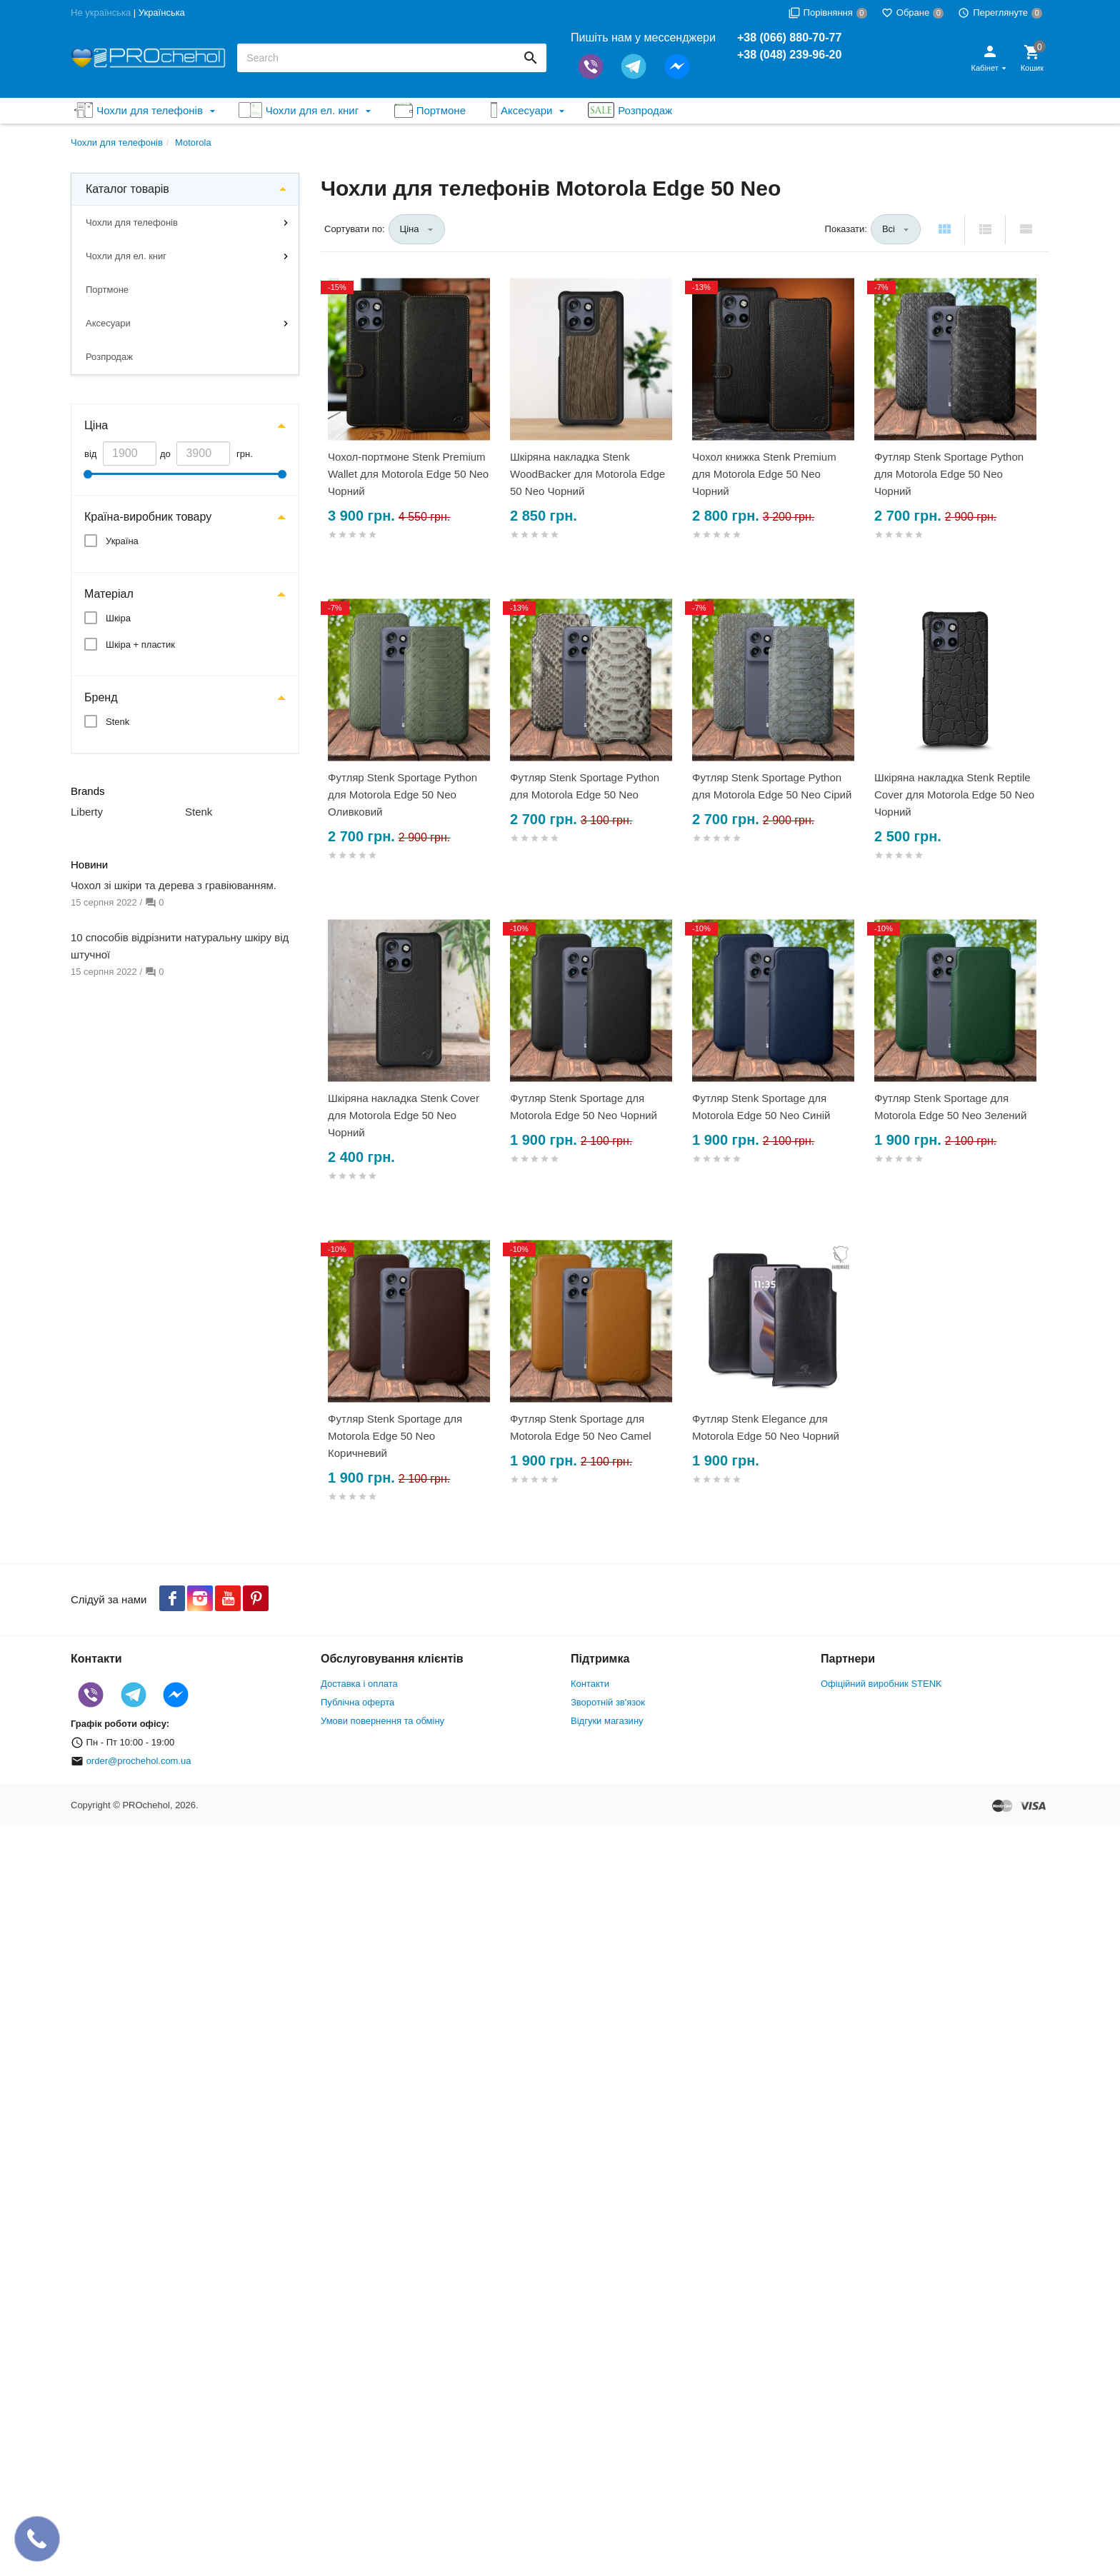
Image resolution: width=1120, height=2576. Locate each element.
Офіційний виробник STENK (881, 1683)
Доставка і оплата (359, 1683)
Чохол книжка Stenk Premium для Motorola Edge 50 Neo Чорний (764, 474)
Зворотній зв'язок (608, 1702)
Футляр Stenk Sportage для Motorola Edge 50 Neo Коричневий (395, 1436)
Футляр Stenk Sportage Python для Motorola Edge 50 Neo (584, 786)
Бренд (100, 697)
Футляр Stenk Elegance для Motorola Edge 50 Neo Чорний (765, 1427)
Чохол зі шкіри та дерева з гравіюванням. (173, 885)
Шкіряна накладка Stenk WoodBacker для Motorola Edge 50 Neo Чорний (587, 474)
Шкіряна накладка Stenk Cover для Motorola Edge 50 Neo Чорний (403, 1115)
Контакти (590, 1683)
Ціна (96, 425)
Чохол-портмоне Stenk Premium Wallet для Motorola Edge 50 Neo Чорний (408, 474)
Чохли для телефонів (132, 222)
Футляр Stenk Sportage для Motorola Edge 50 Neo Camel (580, 1427)
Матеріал (109, 594)
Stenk (117, 721)
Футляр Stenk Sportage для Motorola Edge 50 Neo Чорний (583, 1106)
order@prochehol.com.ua (138, 1760)
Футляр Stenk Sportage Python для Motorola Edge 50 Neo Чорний (949, 474)
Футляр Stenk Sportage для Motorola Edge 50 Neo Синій (761, 1106)
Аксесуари (108, 323)
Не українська (101, 12)
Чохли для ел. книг (126, 256)
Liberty (87, 812)
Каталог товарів (127, 189)
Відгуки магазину (607, 1720)
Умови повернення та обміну (382, 1720)
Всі (888, 229)
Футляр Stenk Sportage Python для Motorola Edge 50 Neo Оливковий (402, 794)
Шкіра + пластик (140, 644)
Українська (162, 12)
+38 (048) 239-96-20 (789, 55)
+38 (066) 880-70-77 (789, 37)
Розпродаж (109, 356)
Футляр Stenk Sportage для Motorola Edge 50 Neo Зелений (950, 1106)
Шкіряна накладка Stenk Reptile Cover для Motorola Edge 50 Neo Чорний (954, 794)
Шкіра (118, 618)
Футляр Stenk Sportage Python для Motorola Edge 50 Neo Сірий (771, 786)
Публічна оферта (357, 1702)
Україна (122, 541)
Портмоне (107, 289)
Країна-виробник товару (147, 517)
